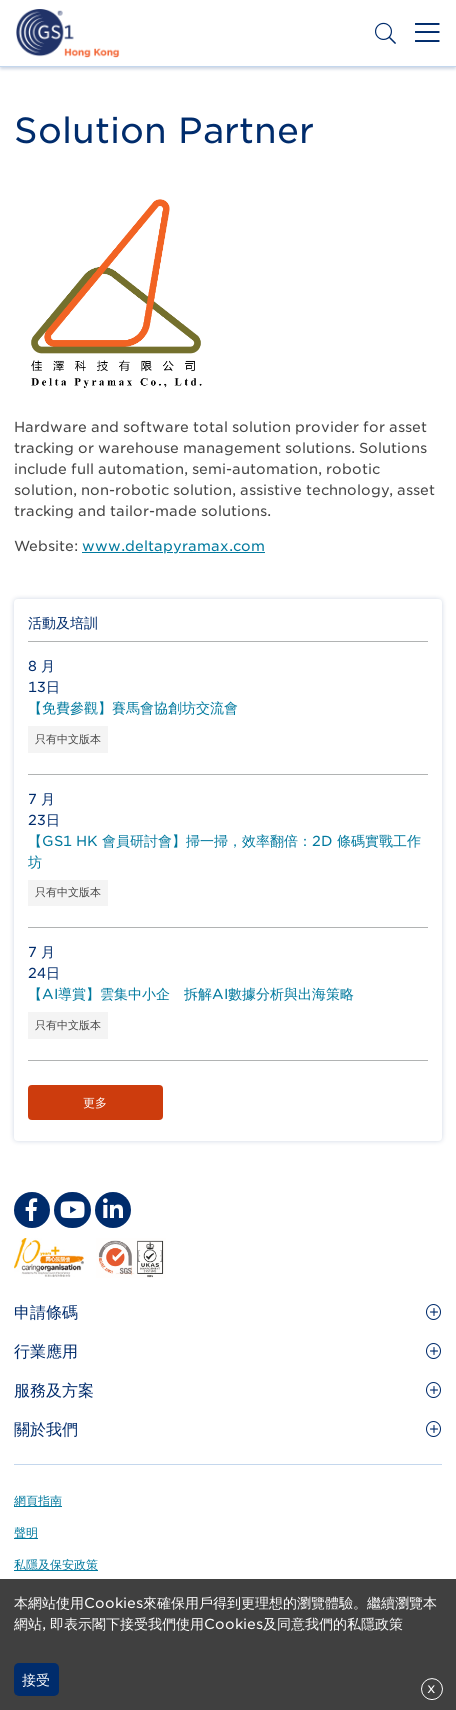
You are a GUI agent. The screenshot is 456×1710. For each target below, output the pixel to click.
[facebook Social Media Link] (32, 1210)
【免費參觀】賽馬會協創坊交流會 (133, 708)
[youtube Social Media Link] (72, 1210)
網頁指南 (38, 1500)
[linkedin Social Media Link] (113, 1210)
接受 (36, 1680)
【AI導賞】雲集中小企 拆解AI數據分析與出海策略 (191, 994)
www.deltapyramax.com (173, 546)
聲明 (26, 1532)
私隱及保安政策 (56, 1564)
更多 (95, 1102)
